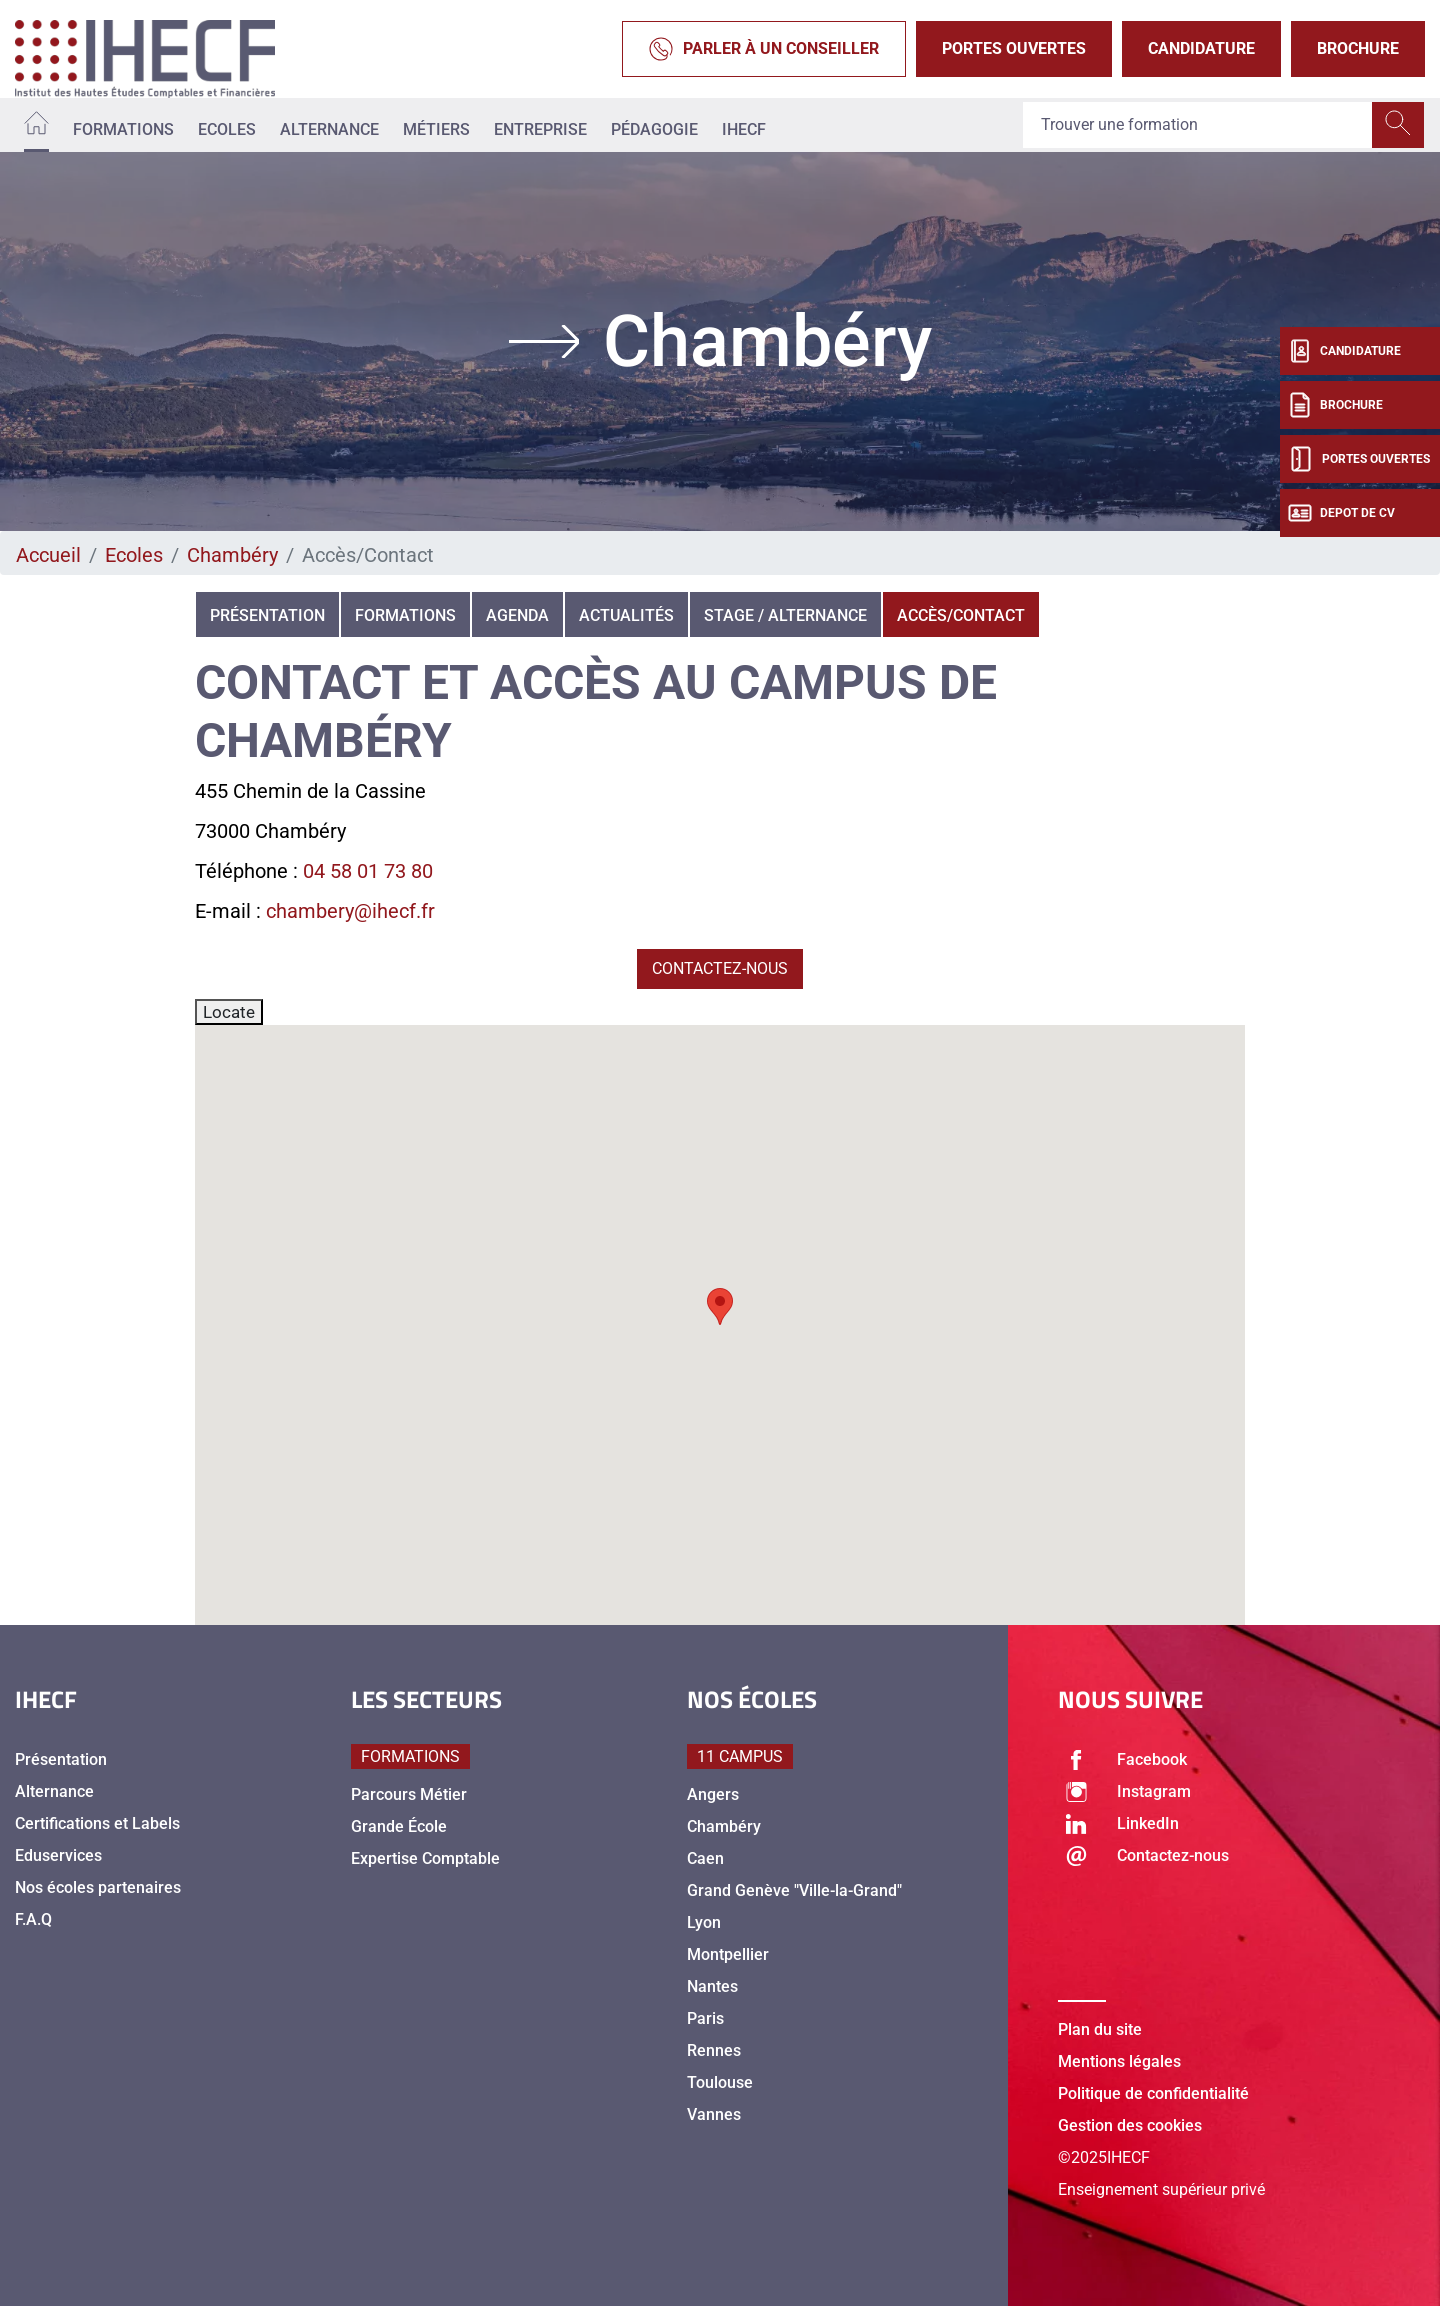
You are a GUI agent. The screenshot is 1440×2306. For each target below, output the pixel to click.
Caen (705, 1858)
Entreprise (540, 129)
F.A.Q (33, 1919)
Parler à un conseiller (764, 49)
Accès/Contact (961, 615)
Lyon (704, 1922)
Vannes (714, 2114)
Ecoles (227, 129)
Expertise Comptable (425, 1858)
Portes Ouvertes (1014, 48)
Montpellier (728, 1954)
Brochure (1358, 48)
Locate (229, 1012)
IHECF (744, 129)
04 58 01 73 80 (368, 871)
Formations (123, 129)
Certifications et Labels (97, 1823)
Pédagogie (654, 129)
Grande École (399, 1826)
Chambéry (232, 555)
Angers (713, 1794)
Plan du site (1100, 2029)
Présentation (267, 615)
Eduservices (58, 1855)
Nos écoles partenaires (98, 1887)
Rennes (714, 2050)
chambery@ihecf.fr (350, 911)
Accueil (48, 555)
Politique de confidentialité (1153, 2093)
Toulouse (720, 2082)
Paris (705, 2018)
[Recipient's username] (1198, 125)
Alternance (329, 129)
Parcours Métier (409, 1794)
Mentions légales (1119, 2061)
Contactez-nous (720, 968)
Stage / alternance (785, 615)
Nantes (712, 1986)
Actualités (626, 615)
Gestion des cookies (1130, 2125)
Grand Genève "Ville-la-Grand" (794, 1890)
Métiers (436, 129)
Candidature (1201, 48)
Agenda (517, 615)
